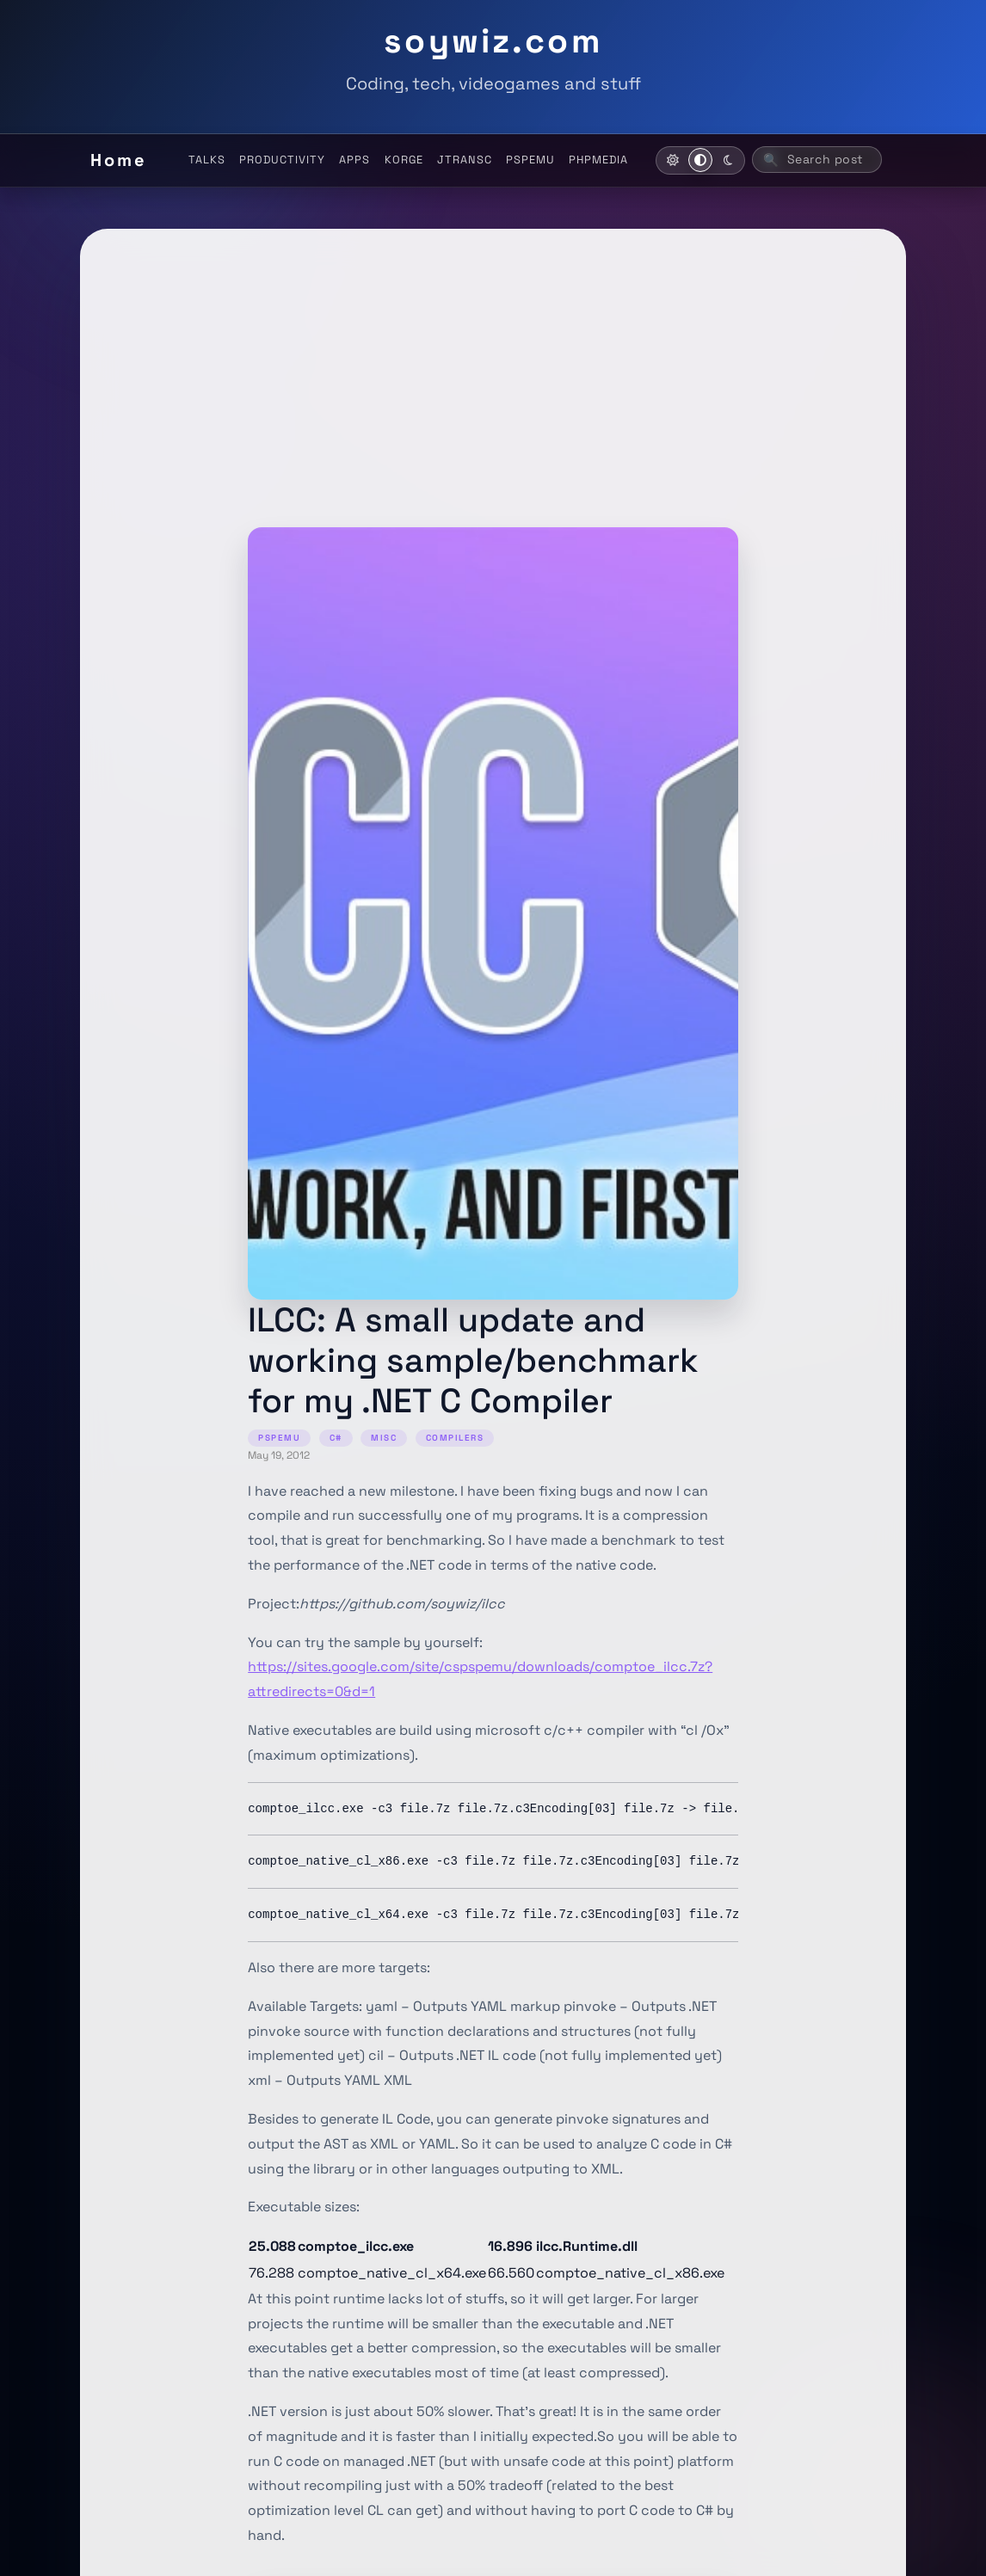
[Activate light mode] (673, 160)
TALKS (206, 159)
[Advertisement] (493, 398)
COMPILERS (455, 1437)
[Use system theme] (700, 160)
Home (118, 160)
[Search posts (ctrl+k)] (817, 159)
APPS (354, 159)
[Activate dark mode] (728, 160)
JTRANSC (464, 159)
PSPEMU (530, 159)
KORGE (404, 159)
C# (336, 1437)
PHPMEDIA (598, 159)
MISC (384, 1437)
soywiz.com (492, 40)
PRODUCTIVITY (282, 159)
